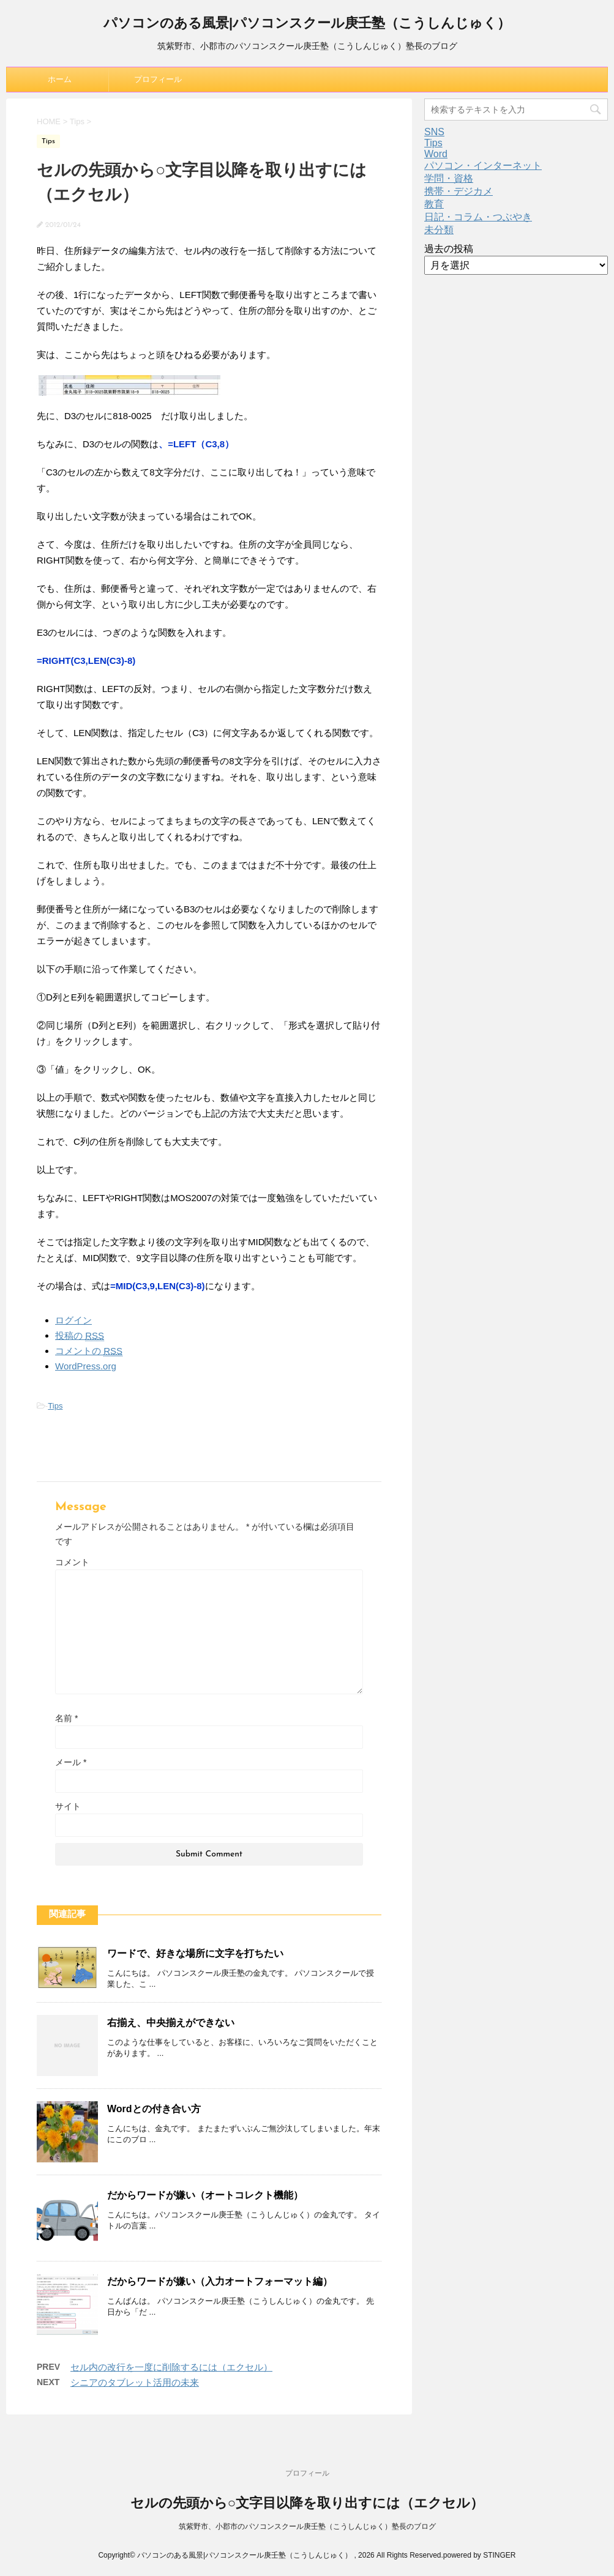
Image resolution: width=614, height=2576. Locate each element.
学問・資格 (448, 178)
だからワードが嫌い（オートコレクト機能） (205, 2195)
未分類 (439, 230)
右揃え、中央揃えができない (170, 2022)
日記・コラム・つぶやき (478, 217)
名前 (66, 1718)
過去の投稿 (448, 249)
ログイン (73, 1320)
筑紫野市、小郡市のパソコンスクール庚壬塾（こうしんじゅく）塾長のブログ (307, 2526)
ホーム (60, 79)
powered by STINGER (479, 2554)
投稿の (79, 1335)
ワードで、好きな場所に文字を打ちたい (195, 1953)
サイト (68, 1806)
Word (435, 154)
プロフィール (158, 79)
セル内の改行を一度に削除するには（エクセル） (171, 2367)
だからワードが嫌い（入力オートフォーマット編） (219, 2281)
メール (70, 1762)
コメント (72, 1562)
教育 (434, 204)
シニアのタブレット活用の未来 (134, 2382)
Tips (55, 1405)
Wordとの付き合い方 (154, 2109)
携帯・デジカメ (458, 191)
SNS (434, 132)
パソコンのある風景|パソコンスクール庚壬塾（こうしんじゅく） (307, 24)
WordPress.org (85, 1366)
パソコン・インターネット (483, 165)
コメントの (88, 1351)
